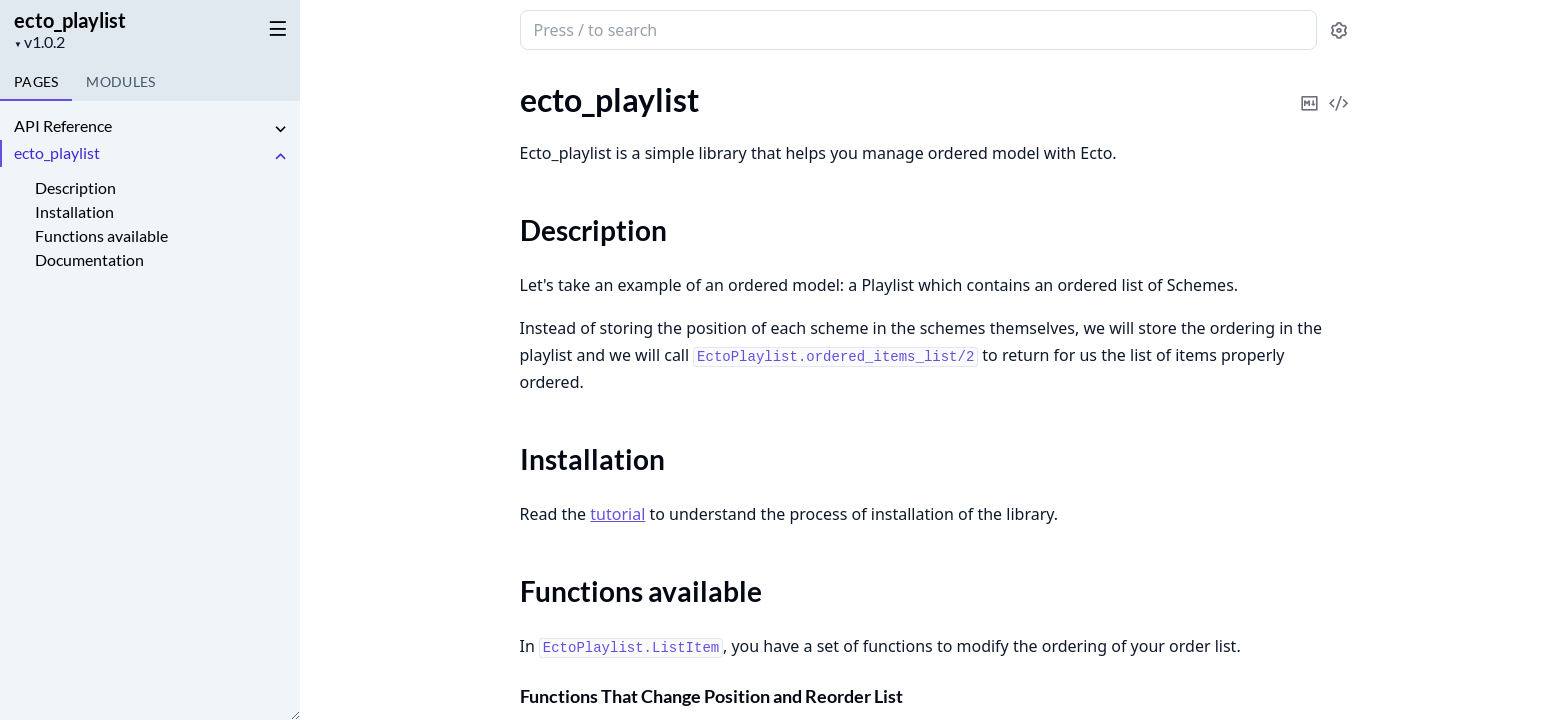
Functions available (101, 235)
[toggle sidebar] (274, 28)
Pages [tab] (36, 81)
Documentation (89, 259)
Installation (74, 211)
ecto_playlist (70, 20)
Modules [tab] (120, 81)
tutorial (617, 514)
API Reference (63, 125)
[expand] (280, 129)
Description (75, 187)
